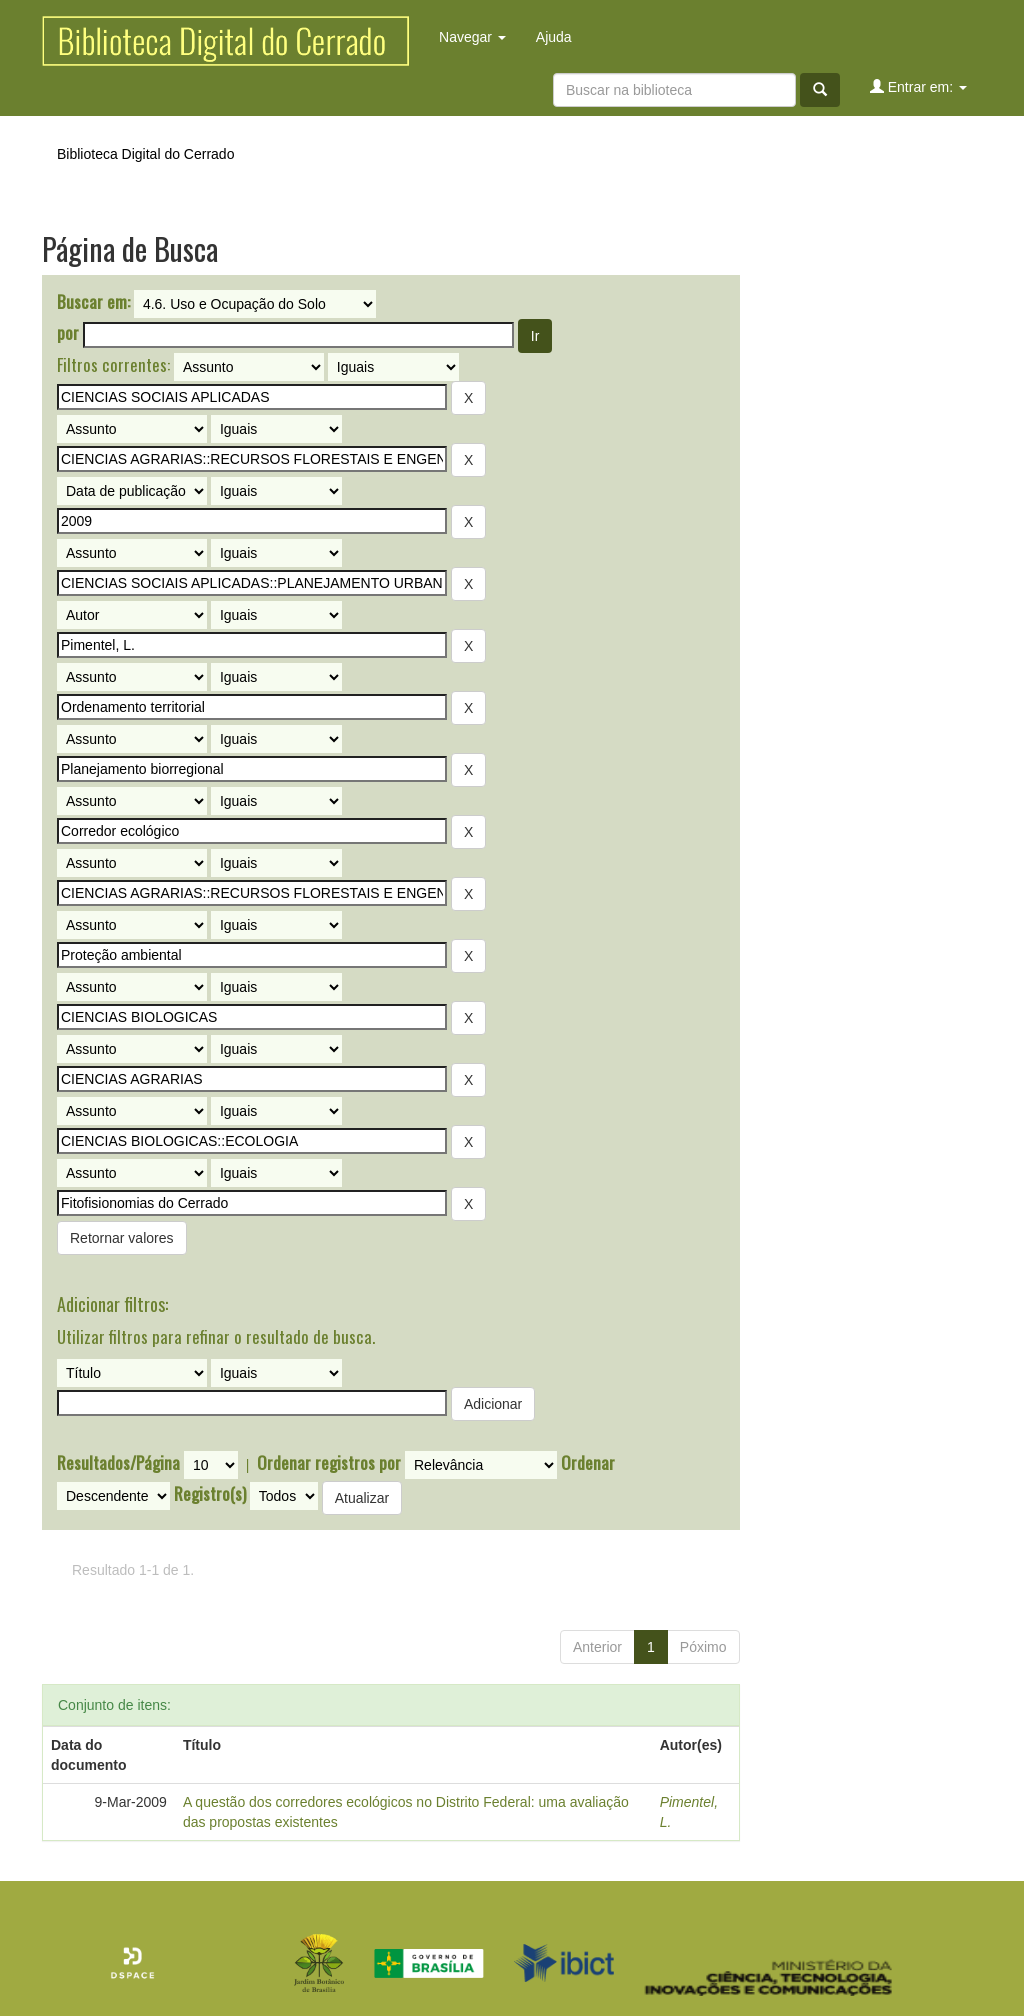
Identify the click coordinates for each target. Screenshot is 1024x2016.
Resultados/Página (118, 1463)
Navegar (472, 37)
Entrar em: (918, 86)
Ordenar (588, 1463)
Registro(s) (210, 1494)
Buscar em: (93, 302)
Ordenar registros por (329, 1463)
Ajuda (554, 37)
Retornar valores (122, 1238)
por (68, 333)
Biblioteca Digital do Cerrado (145, 154)
